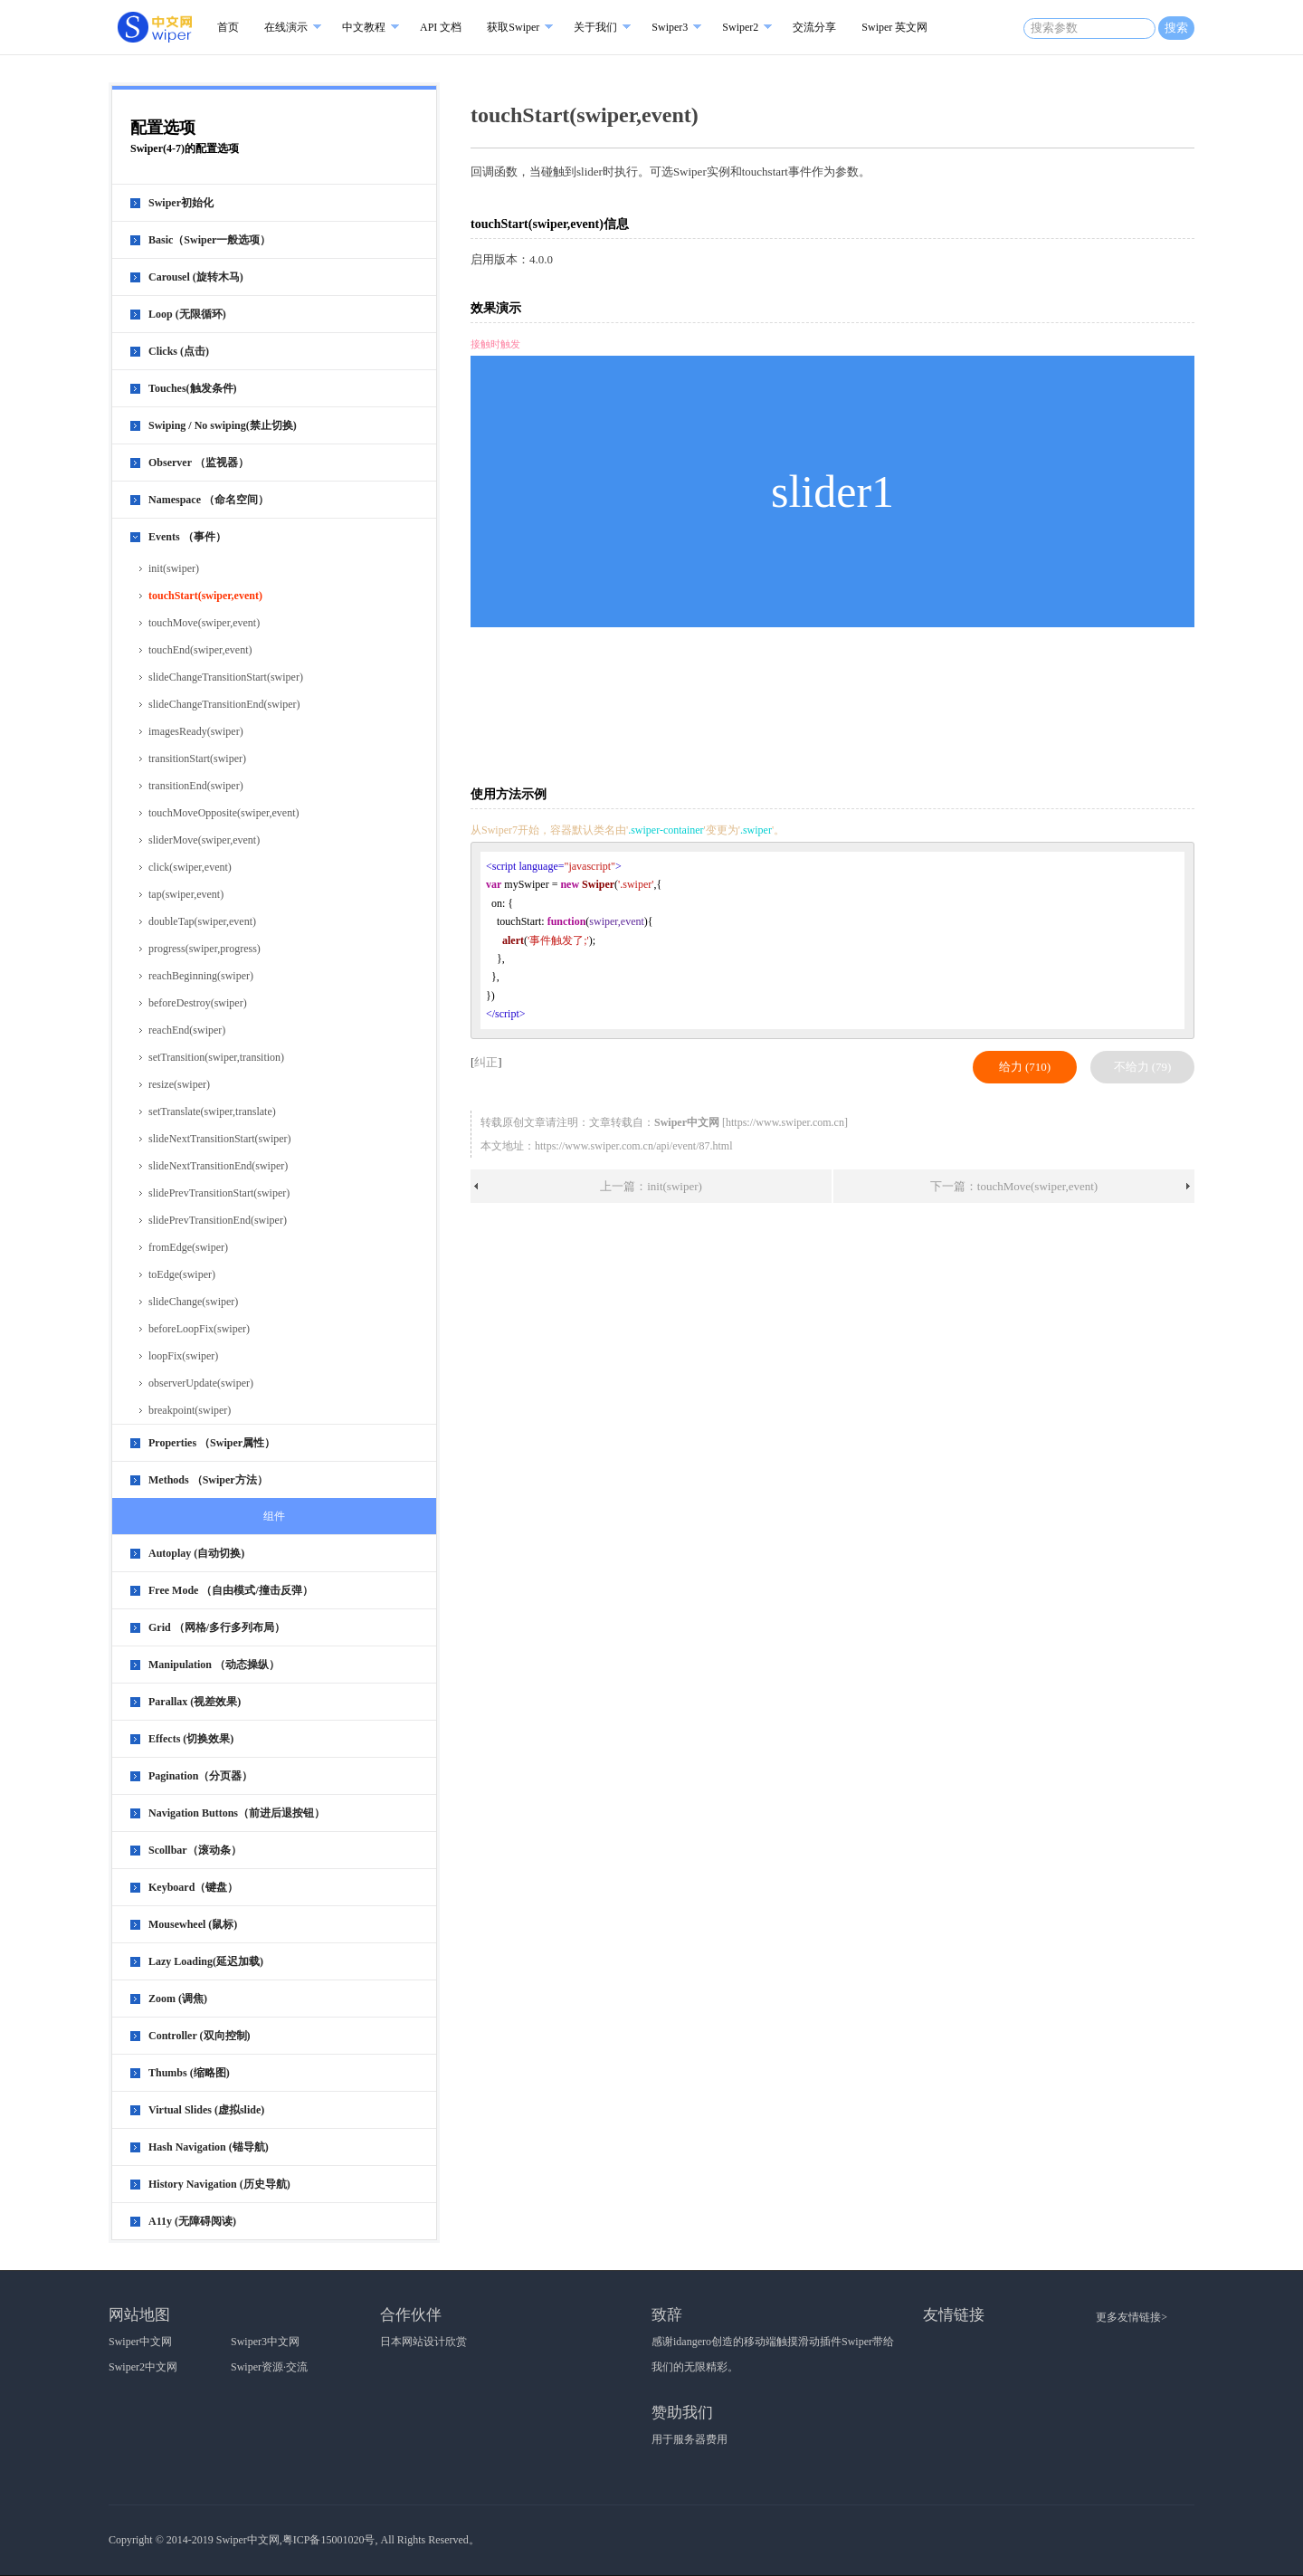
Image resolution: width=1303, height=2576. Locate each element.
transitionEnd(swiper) (195, 785)
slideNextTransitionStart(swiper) (219, 1138)
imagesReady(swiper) (195, 731)
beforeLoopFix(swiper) (199, 1328)
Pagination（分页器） (200, 1776)
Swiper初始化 (181, 202)
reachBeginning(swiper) (200, 975)
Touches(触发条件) (192, 388)
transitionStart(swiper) (197, 758)
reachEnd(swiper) (186, 1030)
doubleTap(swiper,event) (202, 921)
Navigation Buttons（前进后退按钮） (236, 1813)
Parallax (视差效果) (194, 1701)
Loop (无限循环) (187, 314)
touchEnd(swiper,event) (200, 650)
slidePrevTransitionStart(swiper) (219, 1193)
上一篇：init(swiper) (651, 1186)
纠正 (486, 1062)
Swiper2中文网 (143, 2367)
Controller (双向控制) (199, 2035)
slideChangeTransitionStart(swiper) (225, 677)
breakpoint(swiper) (189, 1410)
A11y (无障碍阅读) (192, 2221)
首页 (228, 27)
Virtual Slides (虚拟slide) (206, 2110)
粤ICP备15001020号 (329, 2539)
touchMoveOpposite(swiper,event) (223, 812)
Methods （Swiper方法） (208, 1480)
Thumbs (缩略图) (189, 2072)
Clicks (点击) (178, 351)
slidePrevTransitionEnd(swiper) (217, 1220)
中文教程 (363, 27)
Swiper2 (740, 27)
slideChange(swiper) (193, 1301)
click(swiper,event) (190, 867)
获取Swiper (513, 27)
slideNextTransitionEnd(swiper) (218, 1165)
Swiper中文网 (140, 2341)
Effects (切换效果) (190, 1738)
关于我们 (595, 27)
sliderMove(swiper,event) (204, 840)
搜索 (1176, 27)
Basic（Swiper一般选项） (209, 240)
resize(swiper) (179, 1084)
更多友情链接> (1131, 2317)
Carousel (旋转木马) (195, 277)
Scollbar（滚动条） (195, 1850)
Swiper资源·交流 (269, 2367)
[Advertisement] (836, 705)
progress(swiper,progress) (204, 948)
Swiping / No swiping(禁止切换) (222, 425)
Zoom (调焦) (177, 1998)
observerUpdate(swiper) (200, 1383)
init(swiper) (173, 568)
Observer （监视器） (198, 462)
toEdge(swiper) (181, 1274)
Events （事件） (187, 536)
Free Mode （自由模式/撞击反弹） (230, 1590)
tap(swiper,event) (186, 894)
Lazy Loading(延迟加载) (205, 1961)
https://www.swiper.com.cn (785, 1122)
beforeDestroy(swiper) (197, 1003)
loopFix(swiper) (183, 1356)
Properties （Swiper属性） (211, 1442)
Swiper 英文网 (894, 27)
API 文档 (440, 27)
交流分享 (814, 27)
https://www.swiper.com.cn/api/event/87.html (634, 1146)
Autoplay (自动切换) (196, 1553)
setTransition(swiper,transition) (216, 1057)
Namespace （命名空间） (208, 499)
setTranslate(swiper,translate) (212, 1111)
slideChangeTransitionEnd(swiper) (224, 704)
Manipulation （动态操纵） (214, 1664)
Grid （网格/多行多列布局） (216, 1627)
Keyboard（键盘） (193, 1887)
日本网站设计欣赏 (423, 2341)
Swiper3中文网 (265, 2341)
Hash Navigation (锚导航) (208, 2147)
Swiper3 (670, 27)
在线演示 (286, 27)
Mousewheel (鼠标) (192, 1924)
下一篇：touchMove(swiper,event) (1014, 1186)
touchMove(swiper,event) (204, 622)
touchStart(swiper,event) (205, 595)
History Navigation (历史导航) (219, 2184)
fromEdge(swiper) (188, 1247)
